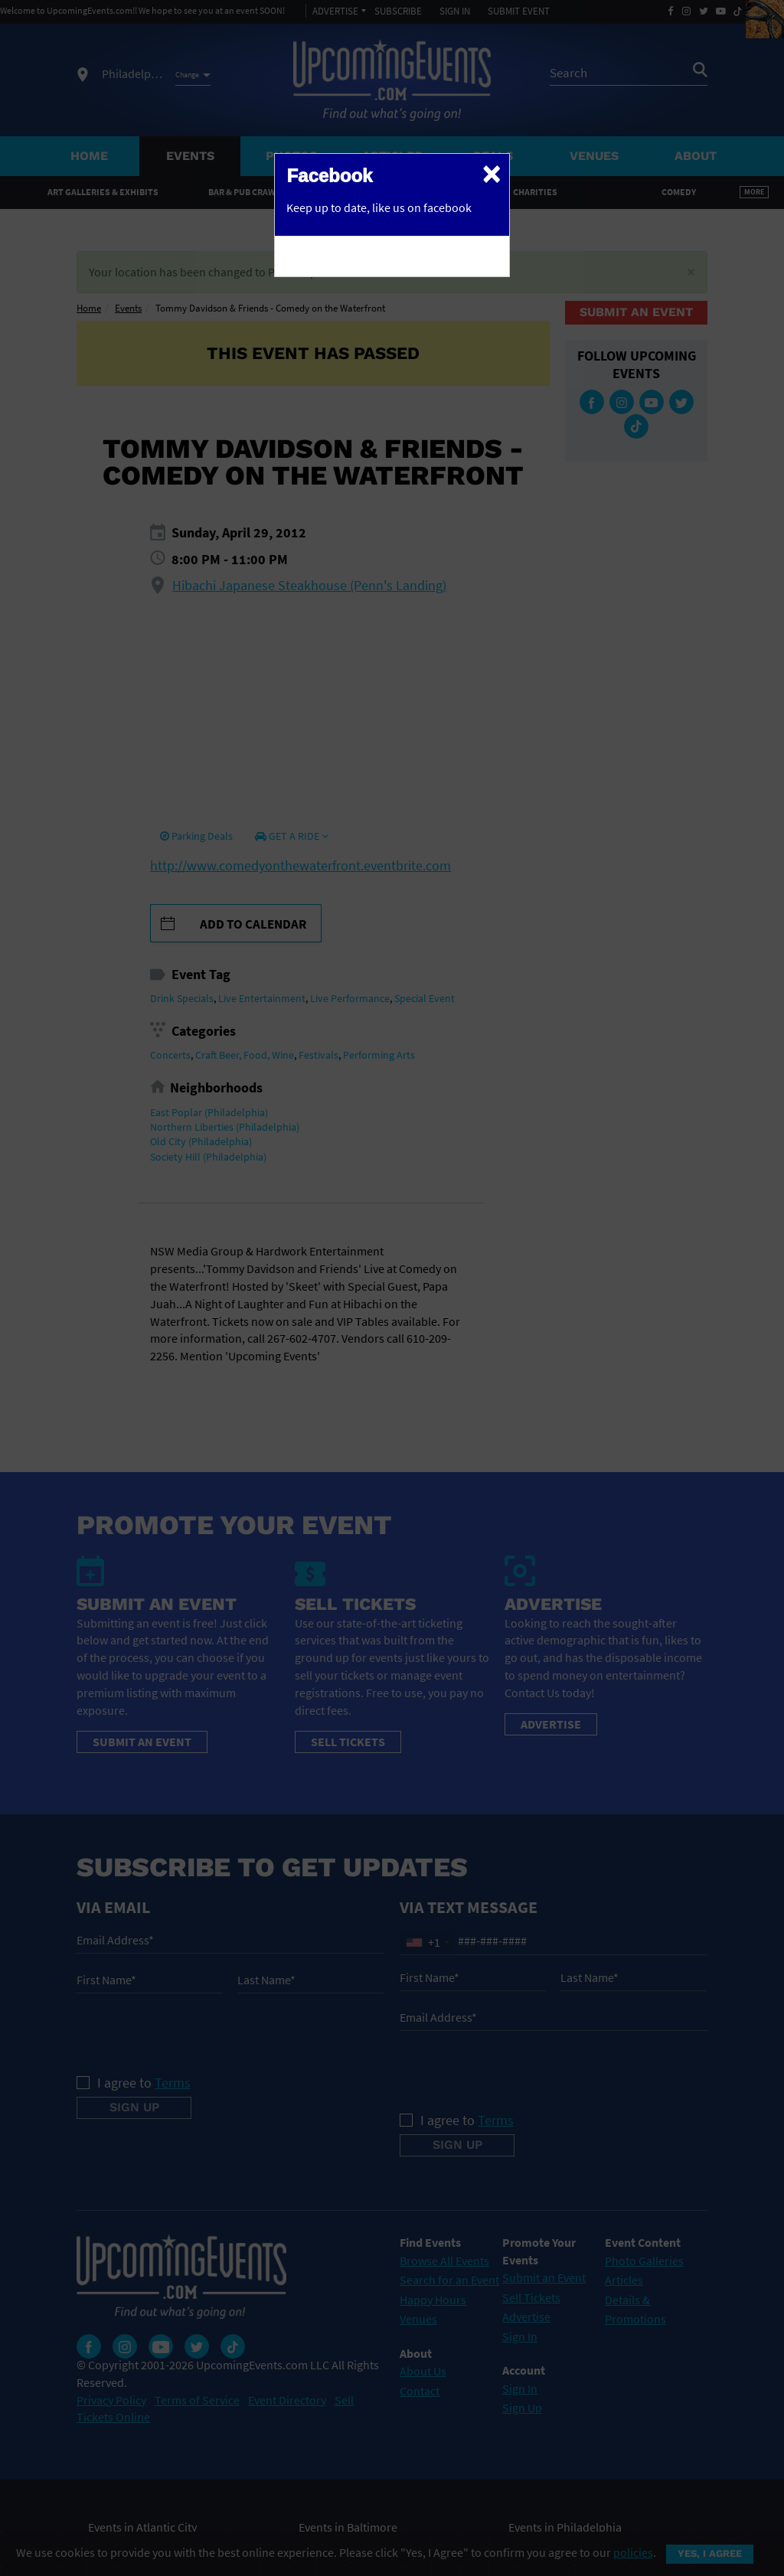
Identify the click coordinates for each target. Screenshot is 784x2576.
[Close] (491, 173)
